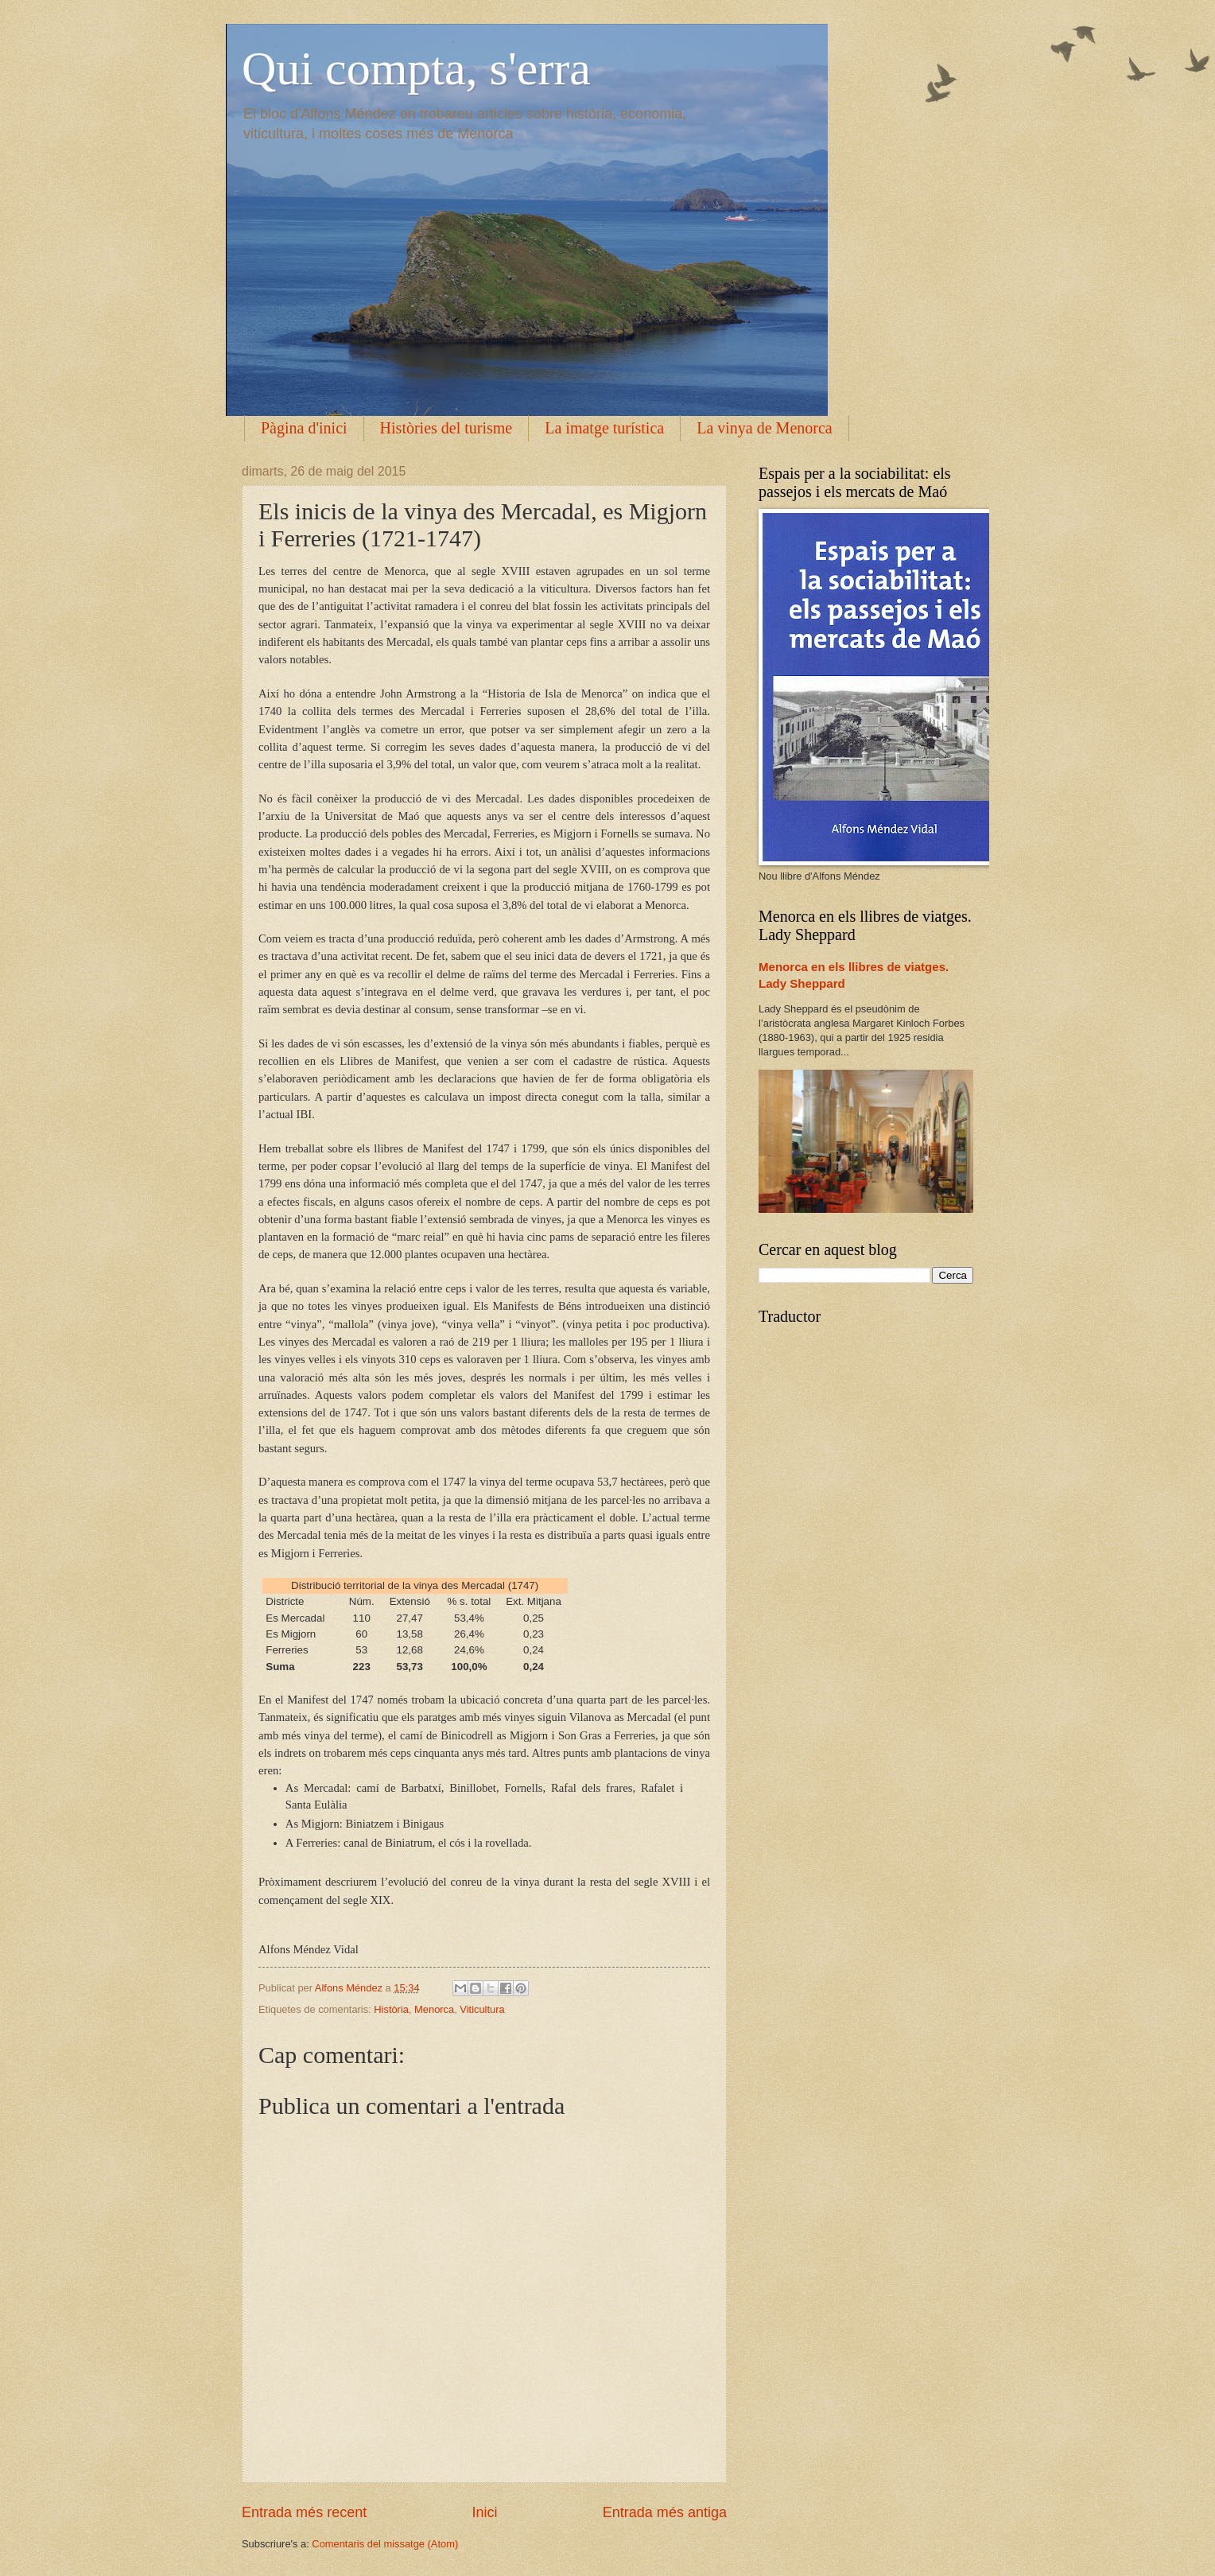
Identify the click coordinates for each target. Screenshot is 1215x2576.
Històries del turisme (446, 428)
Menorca (434, 2009)
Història (391, 2009)
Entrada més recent (304, 2512)
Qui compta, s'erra (416, 68)
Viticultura (482, 2009)
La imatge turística (604, 428)
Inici (484, 2512)
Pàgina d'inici (304, 428)
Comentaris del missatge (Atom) (385, 2544)
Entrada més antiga (665, 2512)
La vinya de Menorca (764, 428)
